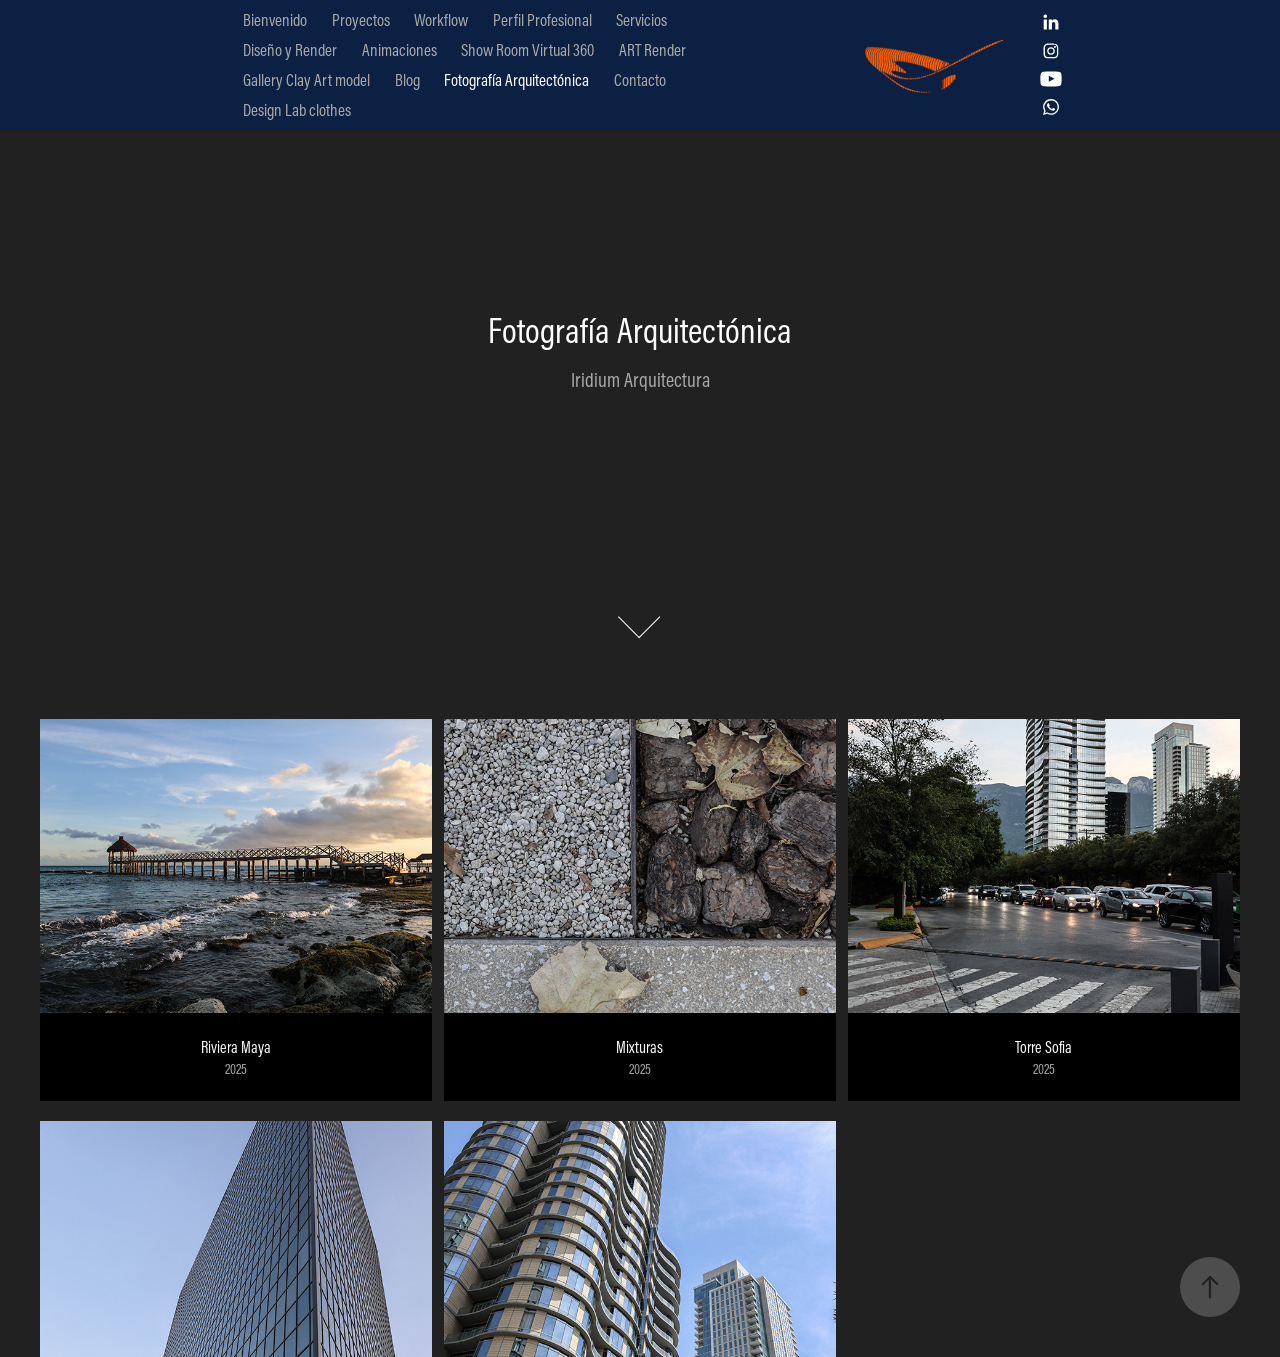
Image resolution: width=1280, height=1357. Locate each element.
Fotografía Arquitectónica (516, 79)
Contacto (640, 79)
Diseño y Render (290, 49)
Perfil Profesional (542, 19)
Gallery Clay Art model (306, 79)
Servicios (641, 19)
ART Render (652, 49)
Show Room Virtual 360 (527, 49)
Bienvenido (275, 19)
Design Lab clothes (297, 109)
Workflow (441, 19)
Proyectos (361, 19)
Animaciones (399, 49)
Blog (407, 79)
